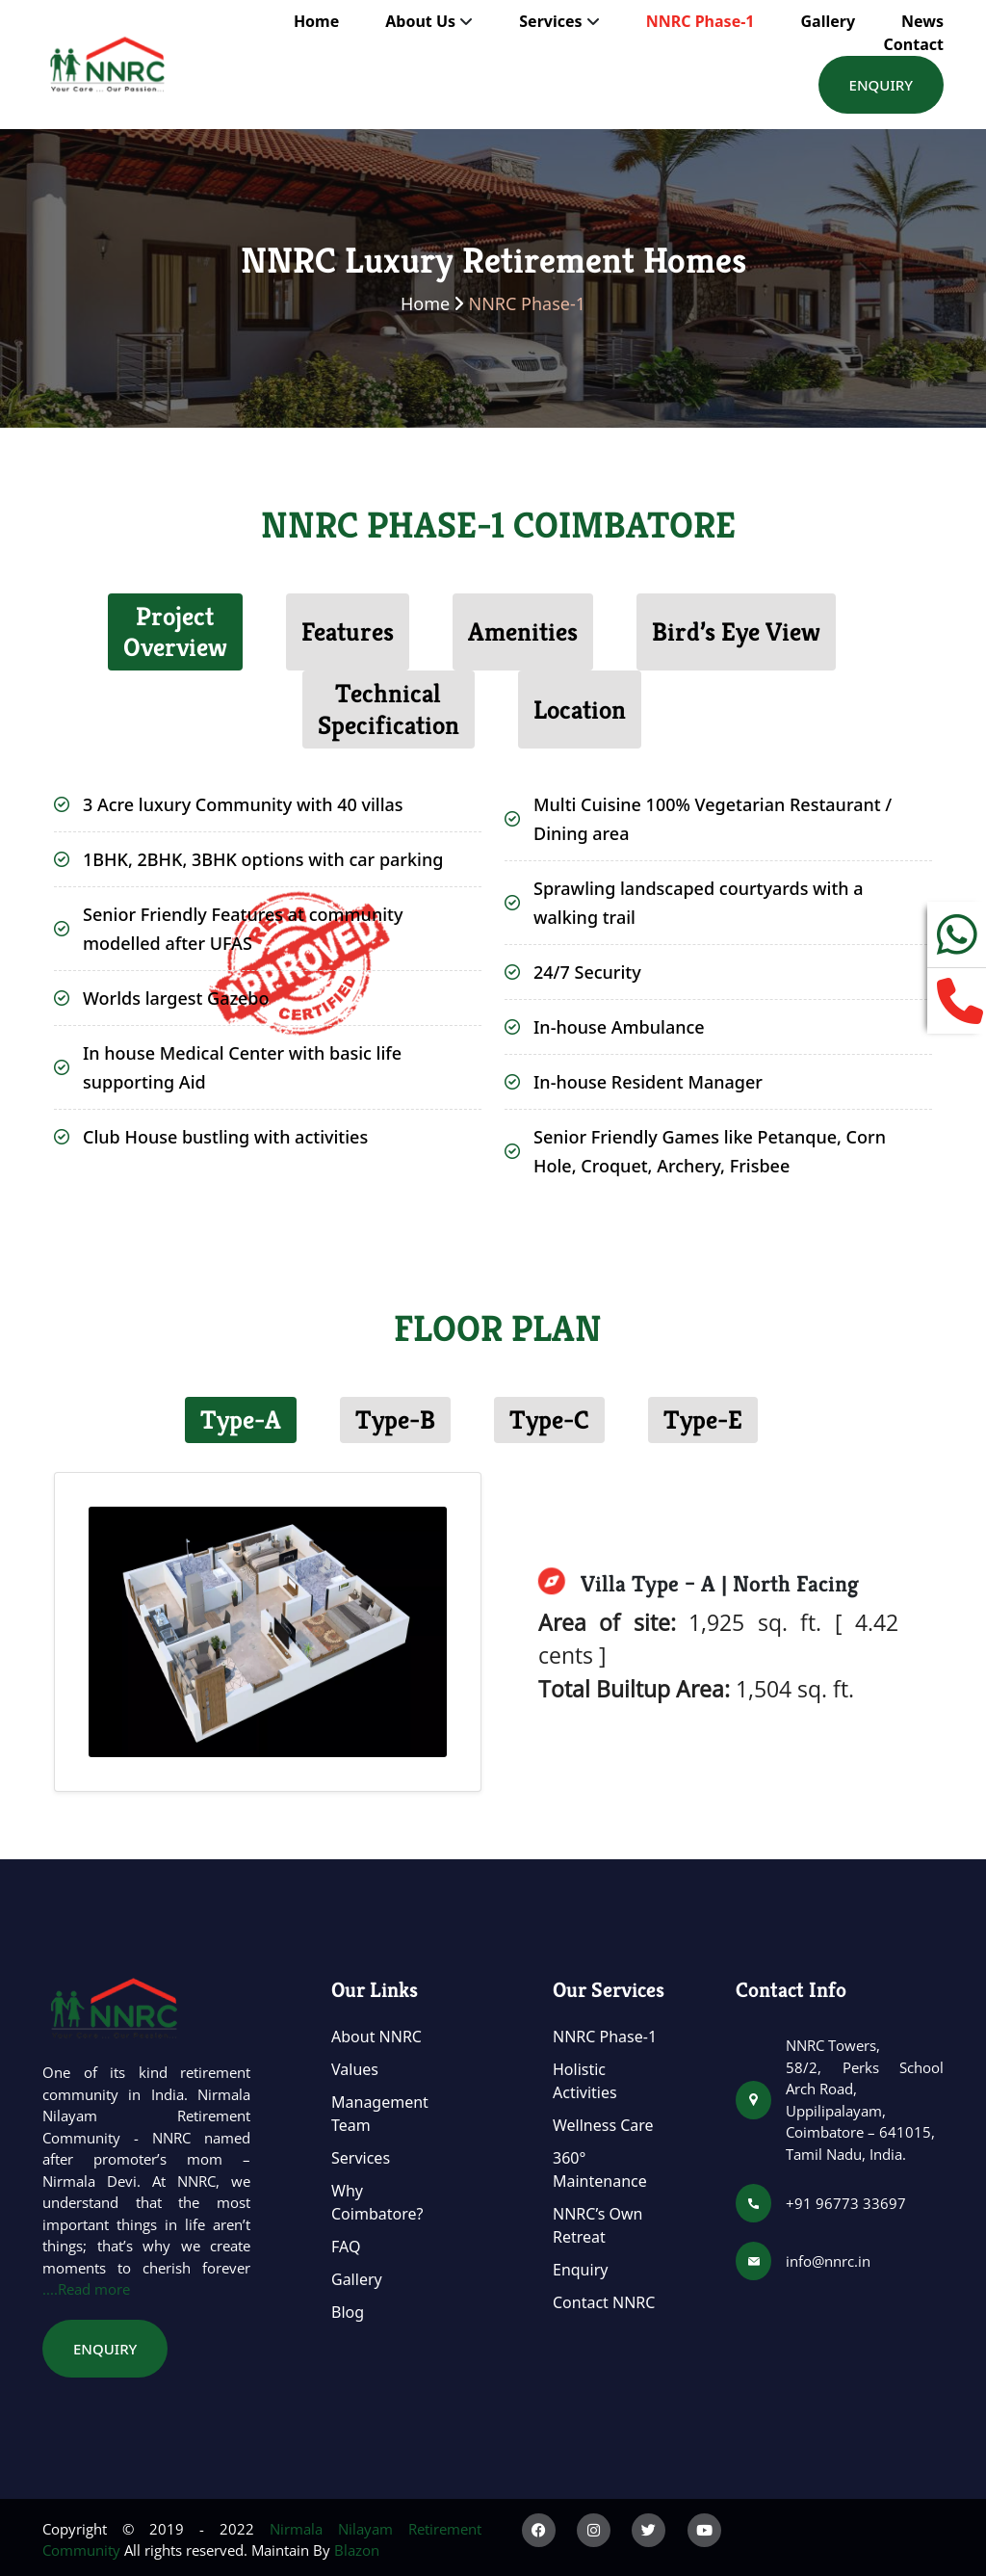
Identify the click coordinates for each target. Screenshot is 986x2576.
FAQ (345, 2246)
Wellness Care (603, 2125)
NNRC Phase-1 (700, 21)
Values (354, 2069)
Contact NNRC (604, 2302)
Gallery (827, 21)
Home (316, 21)
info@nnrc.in (828, 2261)
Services (360, 2158)
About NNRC (376, 2036)
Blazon (356, 2550)
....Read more (86, 2289)
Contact (914, 44)
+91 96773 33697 (846, 2203)
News (922, 21)
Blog (347, 2312)
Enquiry (881, 84)
